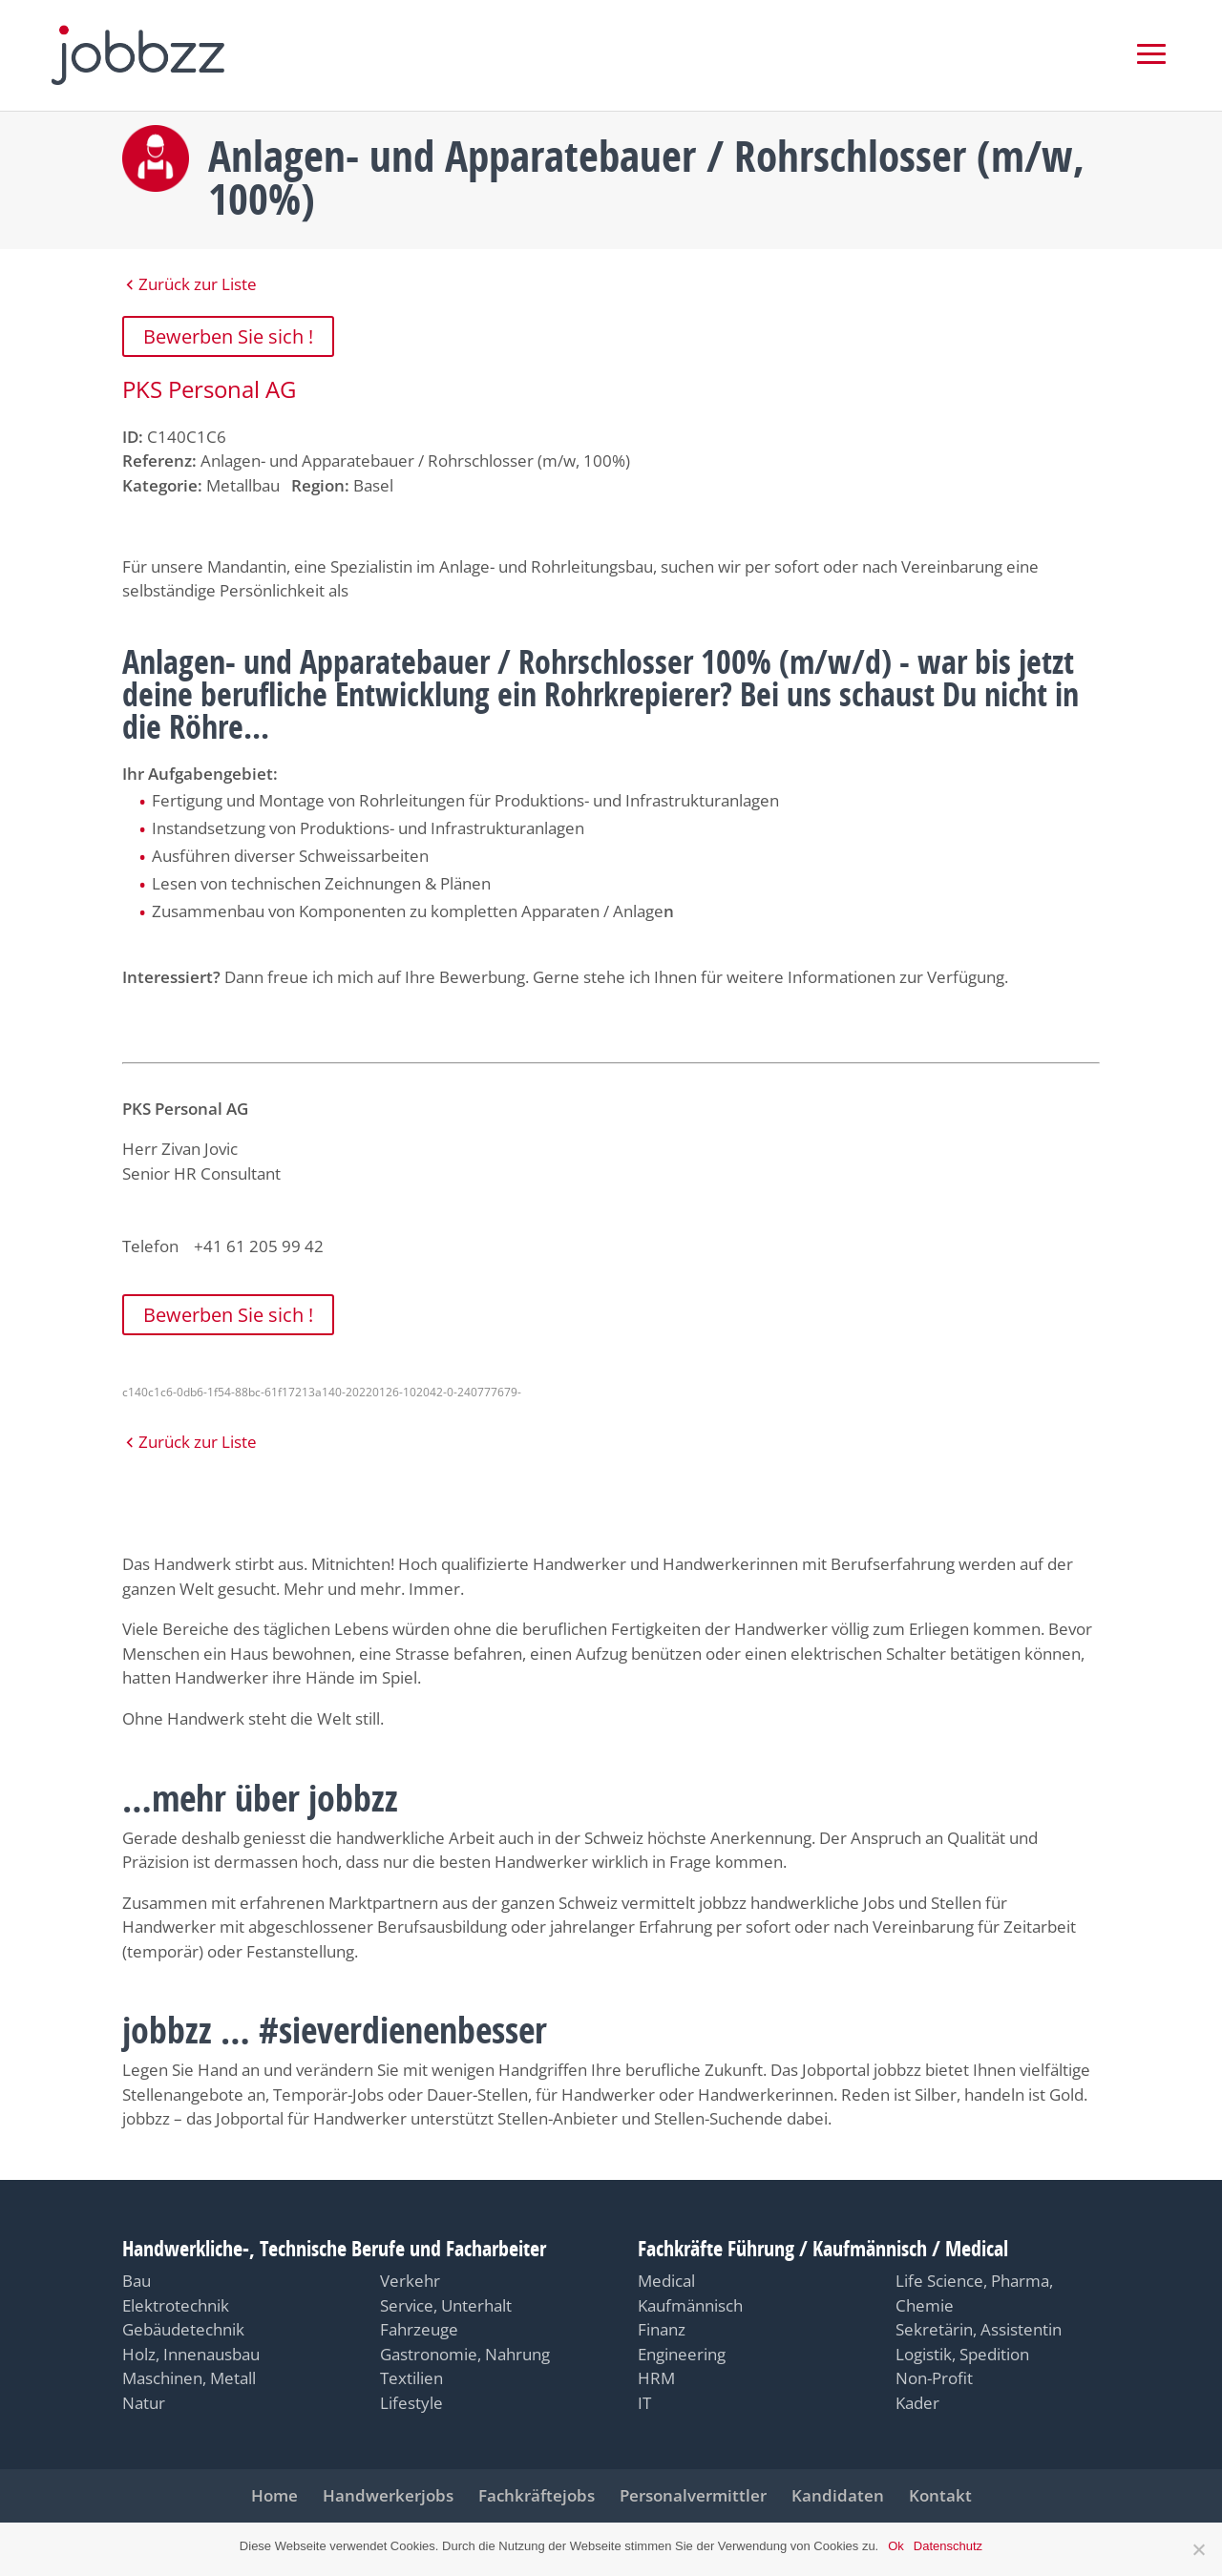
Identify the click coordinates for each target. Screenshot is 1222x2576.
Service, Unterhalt (446, 2305)
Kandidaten (837, 2495)
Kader (917, 2403)
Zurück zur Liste (197, 284)
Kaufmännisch (690, 2305)
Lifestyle (411, 2403)
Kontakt (940, 2495)
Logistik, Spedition (962, 2354)
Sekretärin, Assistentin (978, 2329)
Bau (136, 2281)
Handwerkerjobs (388, 2495)
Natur (143, 2403)
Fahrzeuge (419, 2329)
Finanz (661, 2329)
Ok (896, 2546)
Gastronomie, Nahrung (465, 2354)
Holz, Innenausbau (191, 2354)
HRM (656, 2378)
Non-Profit (934, 2378)
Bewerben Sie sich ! (228, 336)
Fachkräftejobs (536, 2495)
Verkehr (410, 2281)
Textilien (411, 2378)
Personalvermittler (693, 2495)
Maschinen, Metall (189, 2378)
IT (644, 2403)
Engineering (682, 2354)
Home (274, 2495)
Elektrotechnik (175, 2305)
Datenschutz (948, 2546)
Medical (666, 2281)
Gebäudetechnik (183, 2329)
